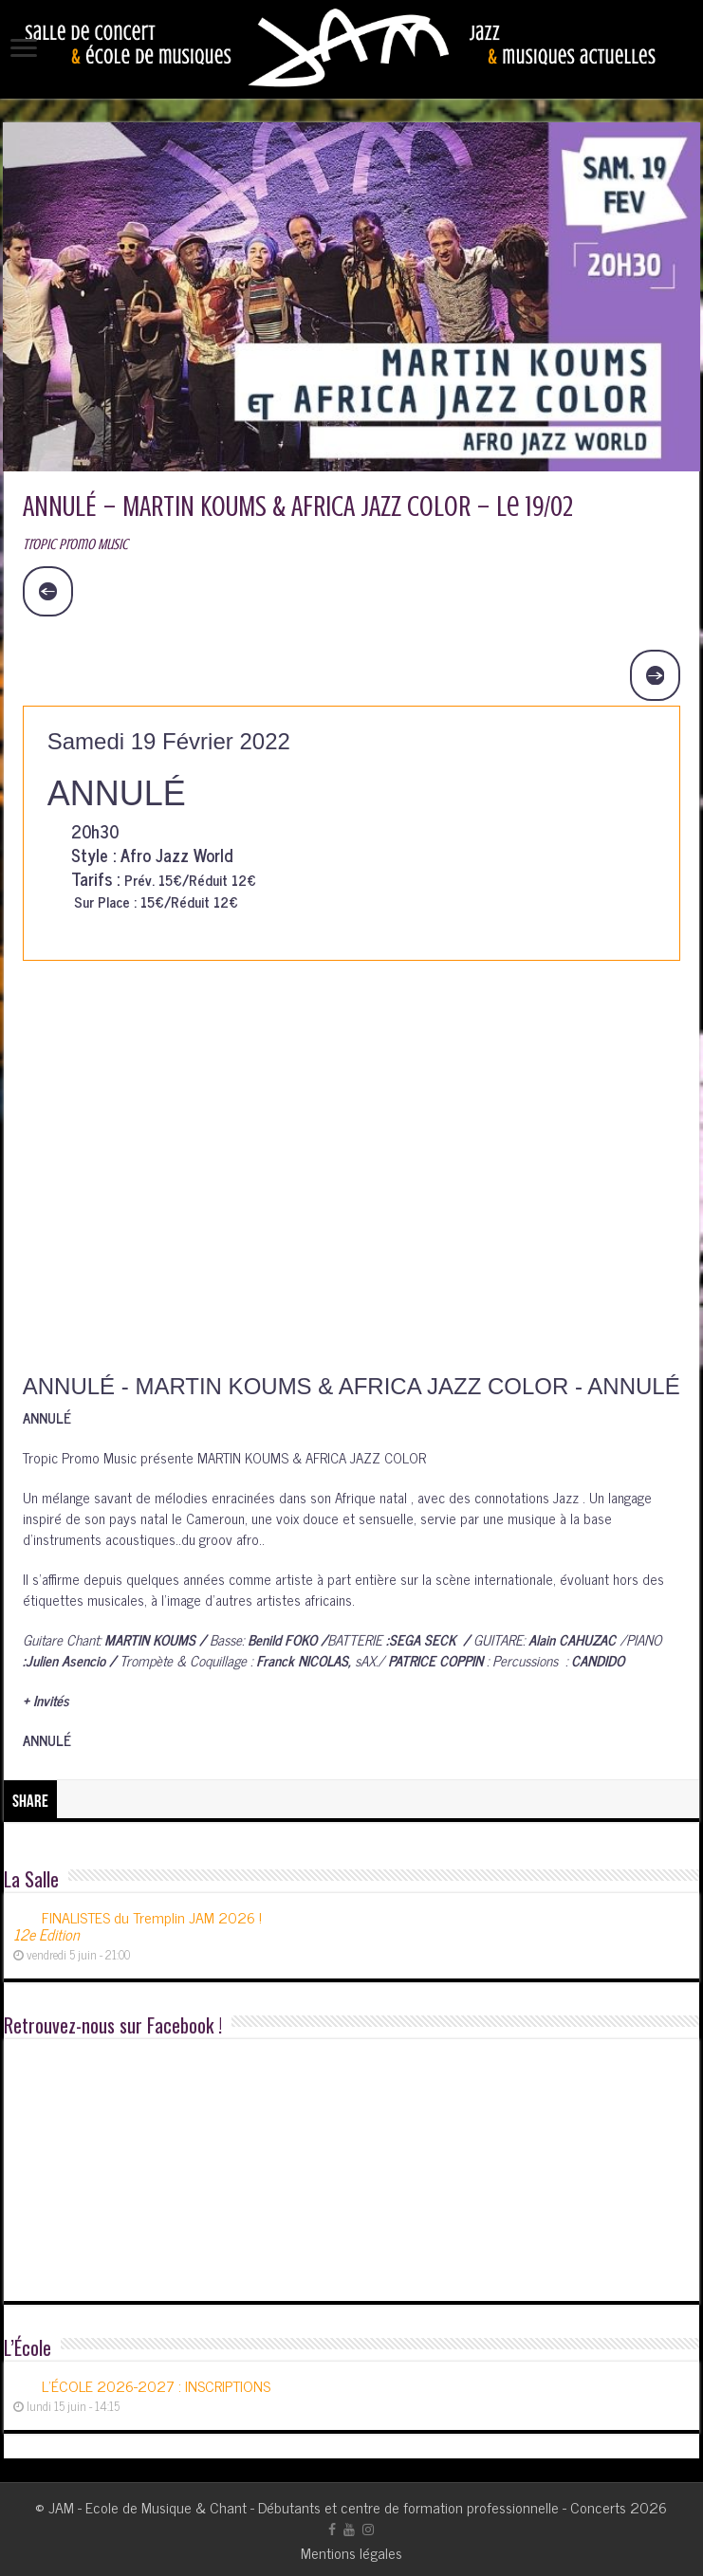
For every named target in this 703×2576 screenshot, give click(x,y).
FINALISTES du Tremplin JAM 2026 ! (137, 1925)
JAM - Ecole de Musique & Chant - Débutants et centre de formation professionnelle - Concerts (337, 2506)
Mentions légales (351, 2552)
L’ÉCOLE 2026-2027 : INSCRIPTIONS (156, 2385)
